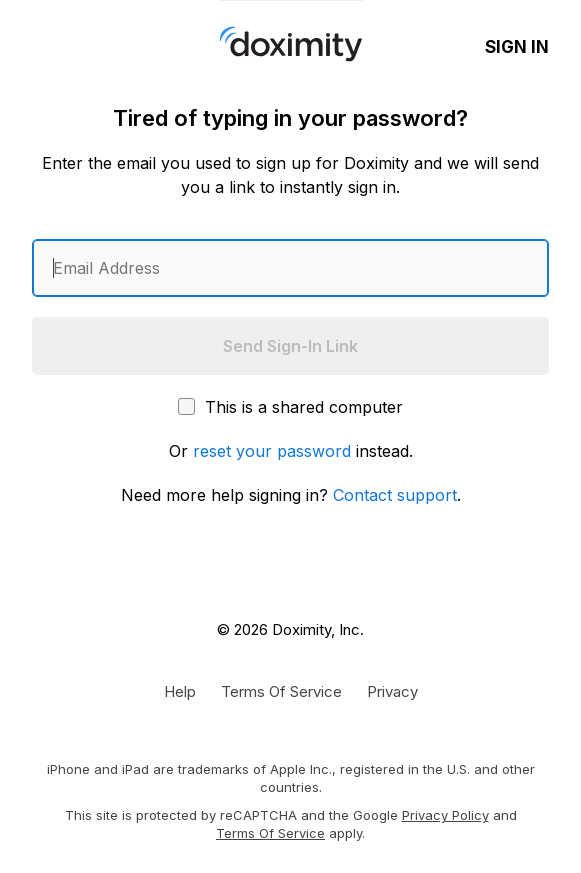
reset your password (272, 451)
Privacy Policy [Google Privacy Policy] (445, 815)
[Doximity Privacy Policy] (392, 691)
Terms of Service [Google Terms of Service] (270, 833)
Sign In (517, 47)
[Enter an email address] (291, 268)
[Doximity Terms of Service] (281, 691)
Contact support (395, 495)
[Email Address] (291, 268)
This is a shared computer (290, 407)
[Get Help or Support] (180, 691)
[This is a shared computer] (186, 406)
